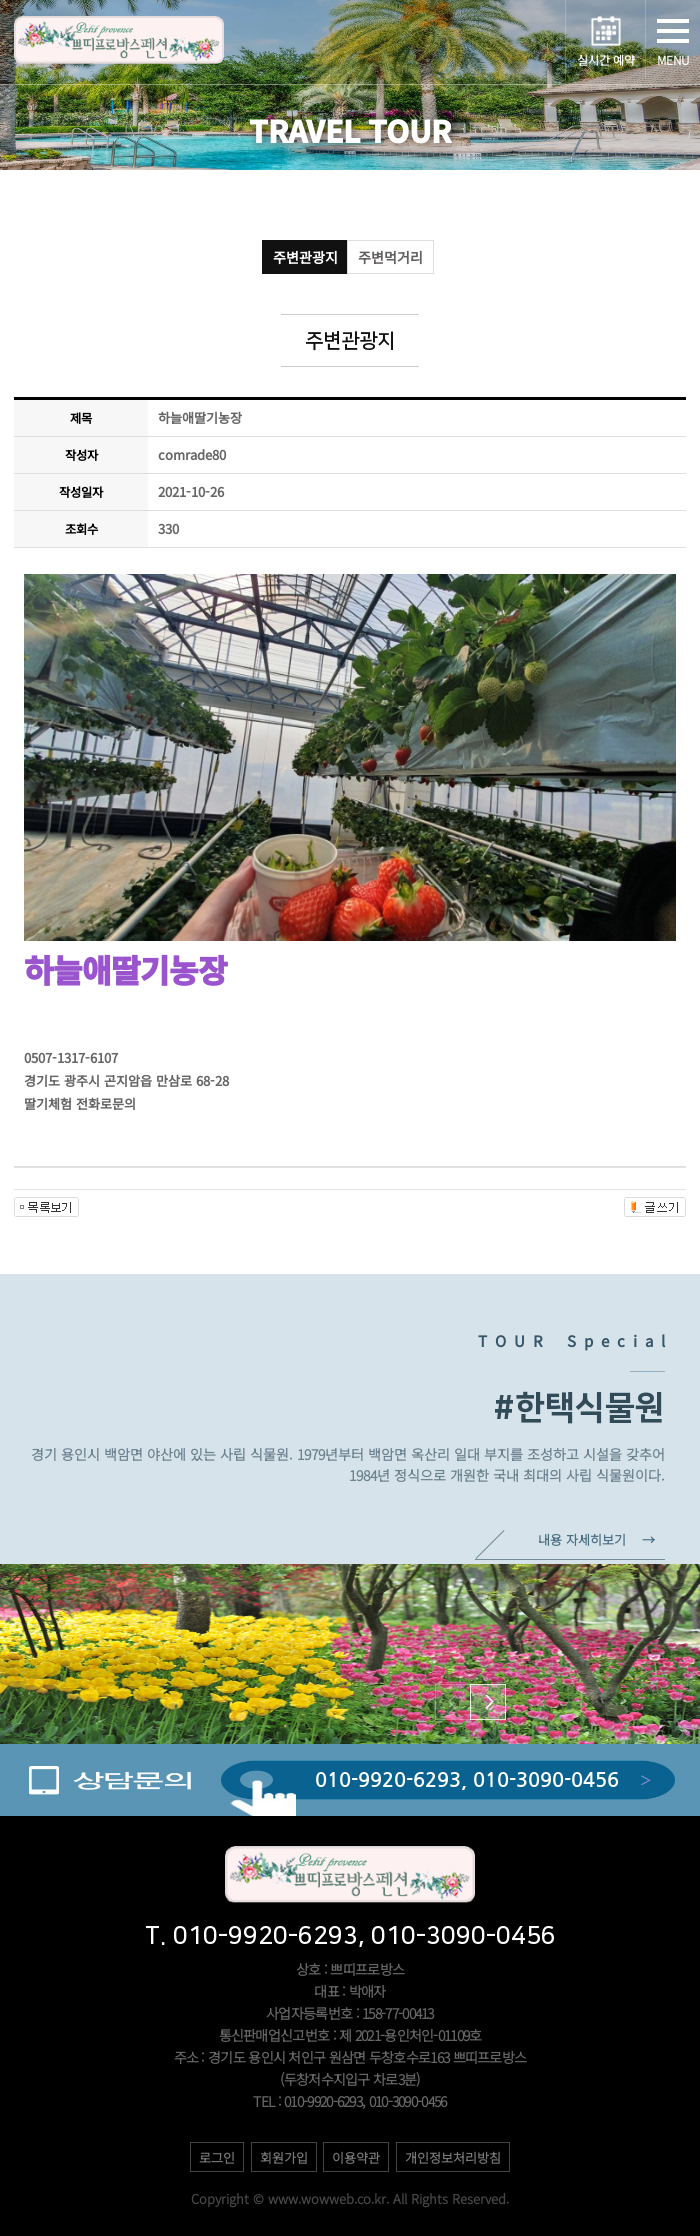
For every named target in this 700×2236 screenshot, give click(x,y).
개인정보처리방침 (453, 2157)
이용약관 (356, 2157)
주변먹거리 (390, 257)
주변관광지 (305, 257)
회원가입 (284, 2157)
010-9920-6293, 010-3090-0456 (467, 1780)
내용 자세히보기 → (596, 1539)
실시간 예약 (606, 59)
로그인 (217, 2157)
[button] (488, 1702)
